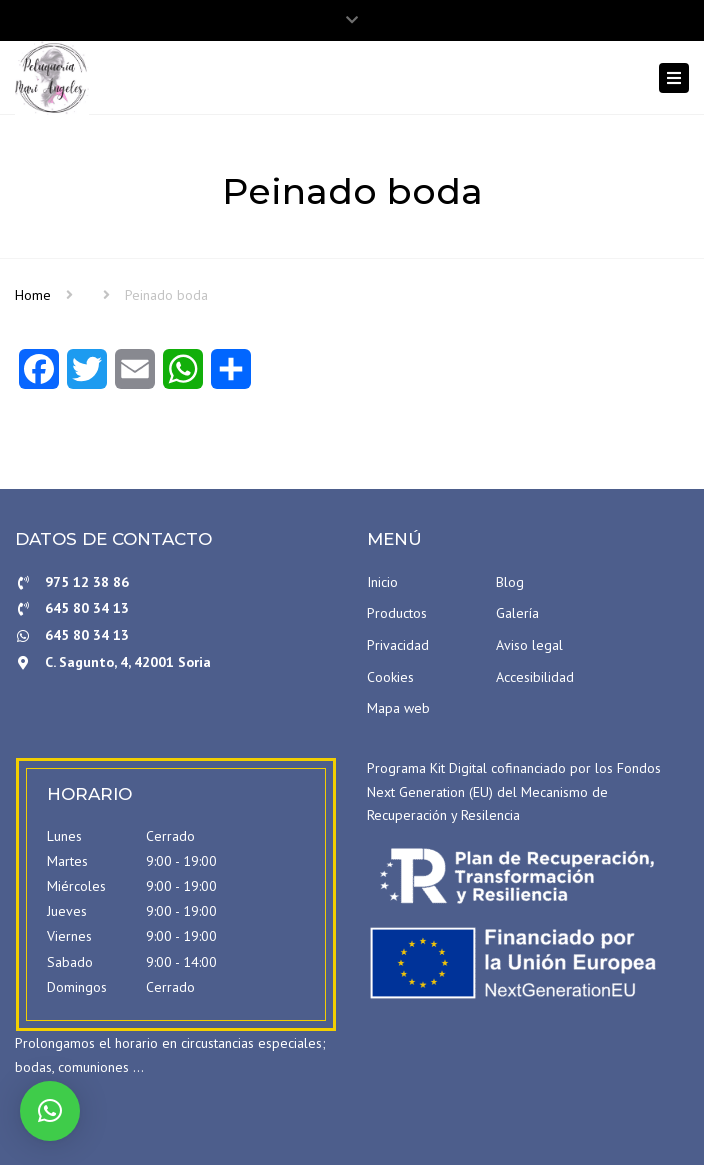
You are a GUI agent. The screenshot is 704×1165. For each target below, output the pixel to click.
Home (33, 295)
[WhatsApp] (183, 376)
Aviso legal (529, 645)
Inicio (382, 582)
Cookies (390, 677)
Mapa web (398, 708)
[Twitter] (87, 376)
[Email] (135, 376)
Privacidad (398, 645)
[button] (50, 1111)
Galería (517, 613)
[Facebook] (39, 376)
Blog (510, 582)
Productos (397, 613)
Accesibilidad (535, 677)
